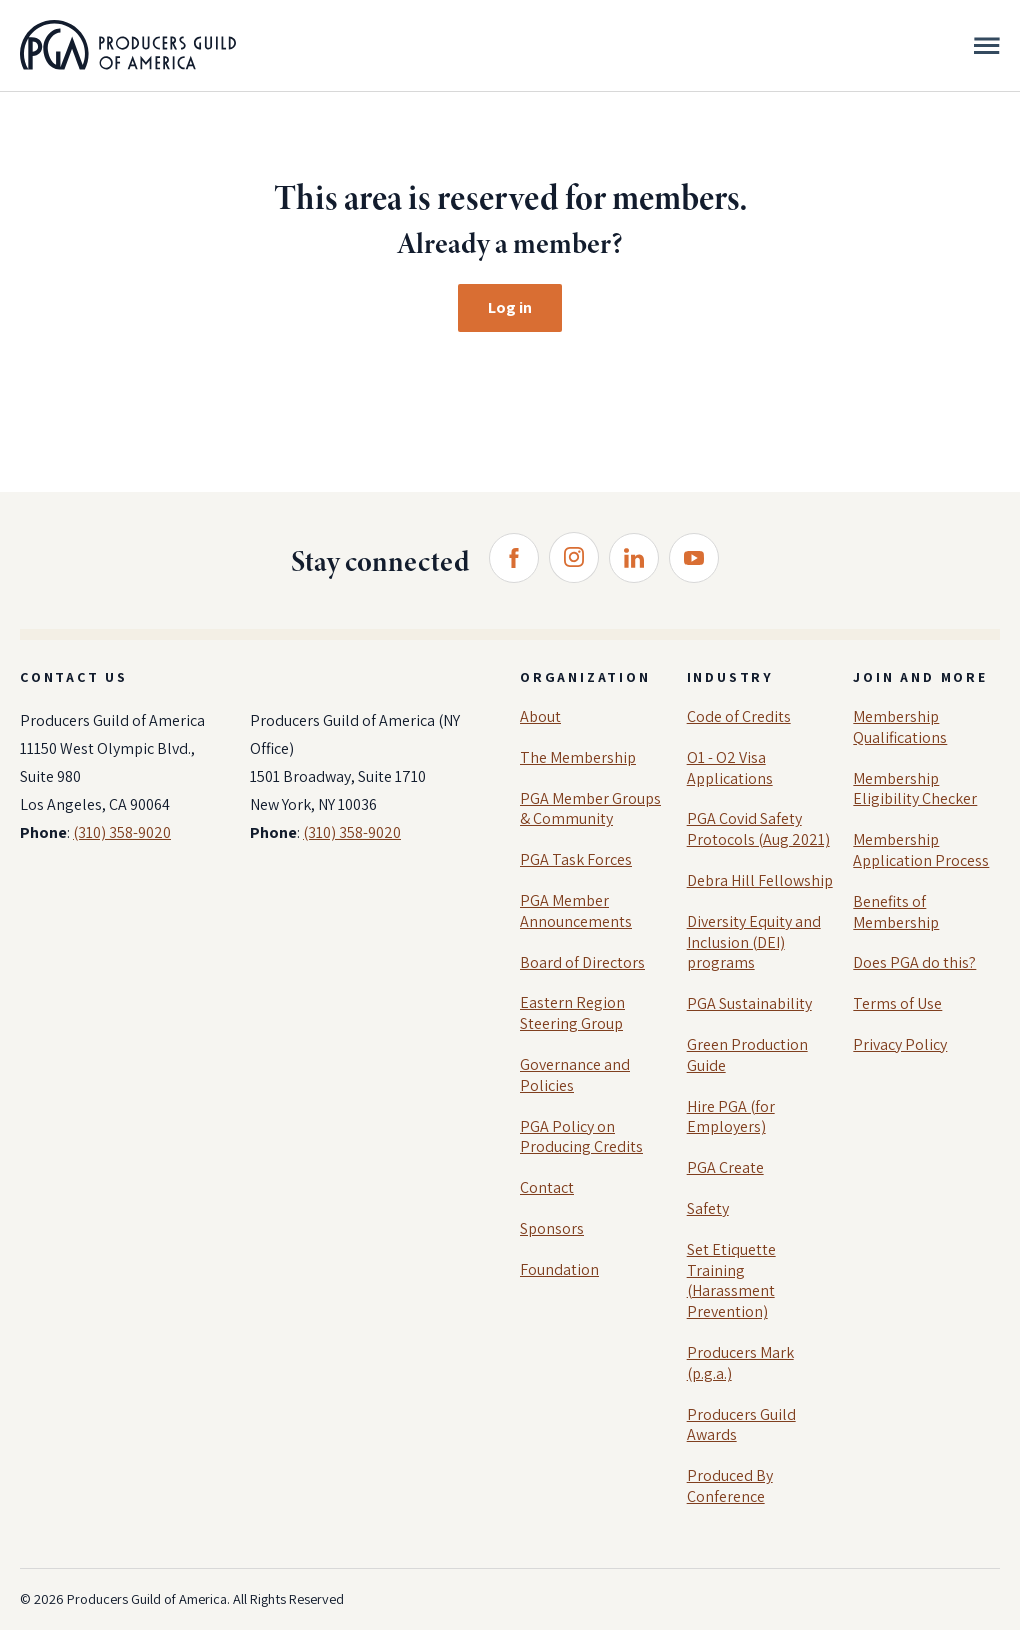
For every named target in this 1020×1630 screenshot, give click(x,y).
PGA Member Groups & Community (590, 809)
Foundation (559, 1269)
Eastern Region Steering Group (572, 1013)
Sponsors (552, 1228)
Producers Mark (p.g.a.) (740, 1363)
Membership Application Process (921, 850)
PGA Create (725, 1167)
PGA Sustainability (749, 1003)
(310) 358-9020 (122, 832)
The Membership (578, 757)
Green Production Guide (747, 1055)
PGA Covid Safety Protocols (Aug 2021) (758, 829)
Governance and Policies (575, 1075)
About (540, 716)
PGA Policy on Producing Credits (581, 1137)
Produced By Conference (730, 1486)
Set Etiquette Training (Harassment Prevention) (731, 1280)
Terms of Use (897, 1003)
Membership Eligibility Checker (915, 789)
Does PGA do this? (914, 962)
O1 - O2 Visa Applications (730, 768)
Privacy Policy (900, 1044)
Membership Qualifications (900, 727)
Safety (708, 1208)
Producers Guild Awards (741, 1425)
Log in (510, 307)
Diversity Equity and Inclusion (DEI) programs (754, 942)
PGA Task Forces (576, 859)
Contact (547, 1187)
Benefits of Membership (896, 912)
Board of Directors (582, 962)
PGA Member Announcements (576, 911)
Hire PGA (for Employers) (731, 1117)
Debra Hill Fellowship (760, 880)
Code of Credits (739, 716)
